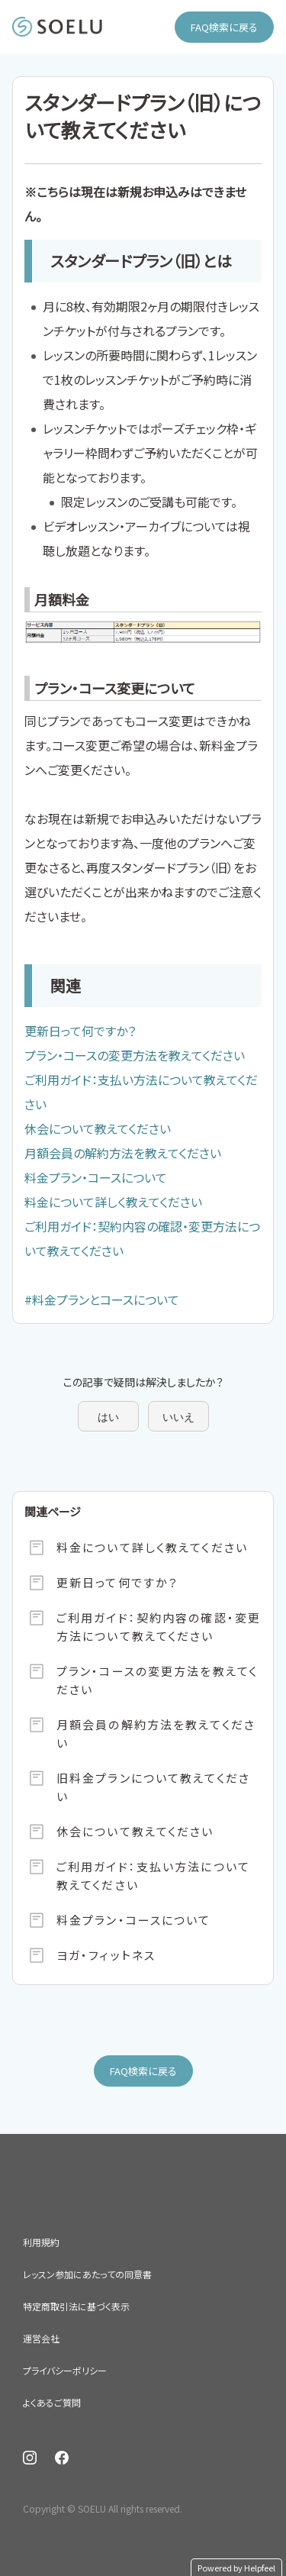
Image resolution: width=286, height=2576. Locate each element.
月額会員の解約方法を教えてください (122, 1153)
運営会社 (41, 2338)
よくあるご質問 (52, 2402)
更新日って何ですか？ (80, 1031)
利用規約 (41, 2241)
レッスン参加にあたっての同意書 (87, 2274)
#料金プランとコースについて (101, 1299)
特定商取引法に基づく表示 (76, 2306)
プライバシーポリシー (65, 2370)
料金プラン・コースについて (95, 1177)
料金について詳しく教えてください (113, 1202)
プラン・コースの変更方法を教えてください (134, 1055)
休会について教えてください (97, 1128)
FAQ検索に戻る (224, 27)
